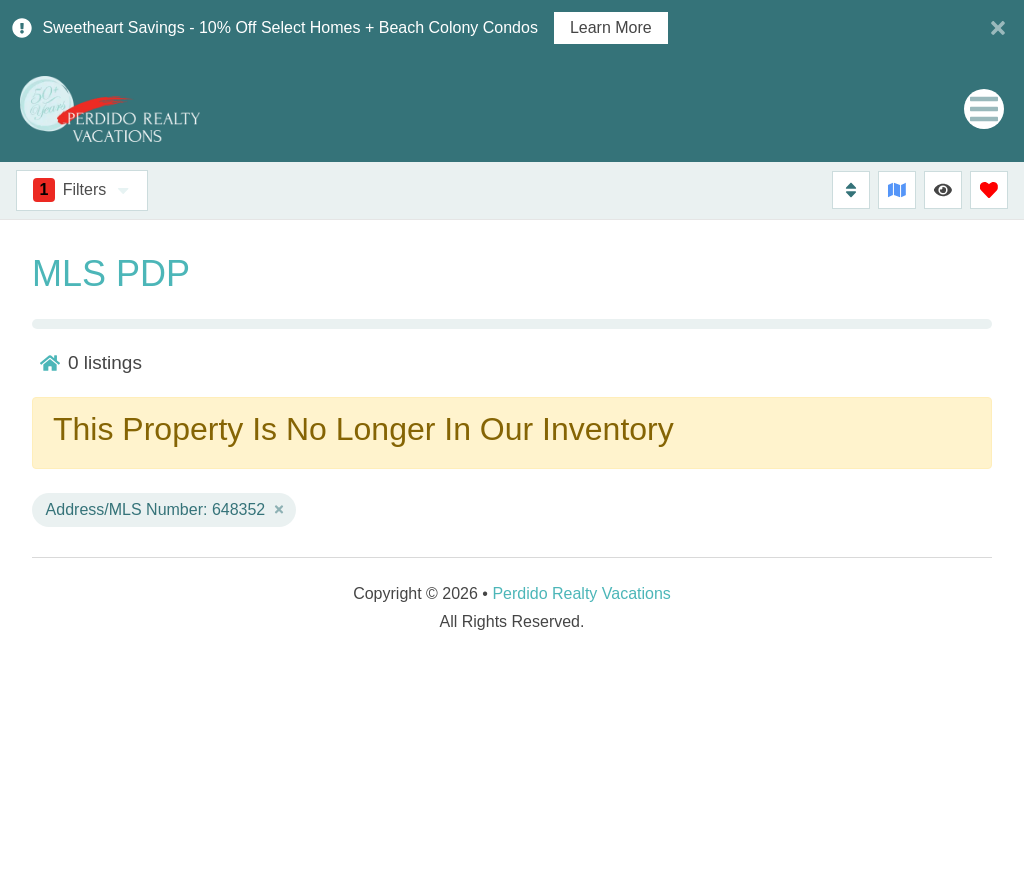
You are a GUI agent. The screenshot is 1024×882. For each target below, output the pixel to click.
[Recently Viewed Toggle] (943, 190)
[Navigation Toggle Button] (984, 109)
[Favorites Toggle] (989, 190)
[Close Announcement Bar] (998, 28)
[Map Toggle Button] (897, 190)
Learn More (611, 28)
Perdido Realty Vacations (581, 593)
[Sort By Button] (851, 190)
